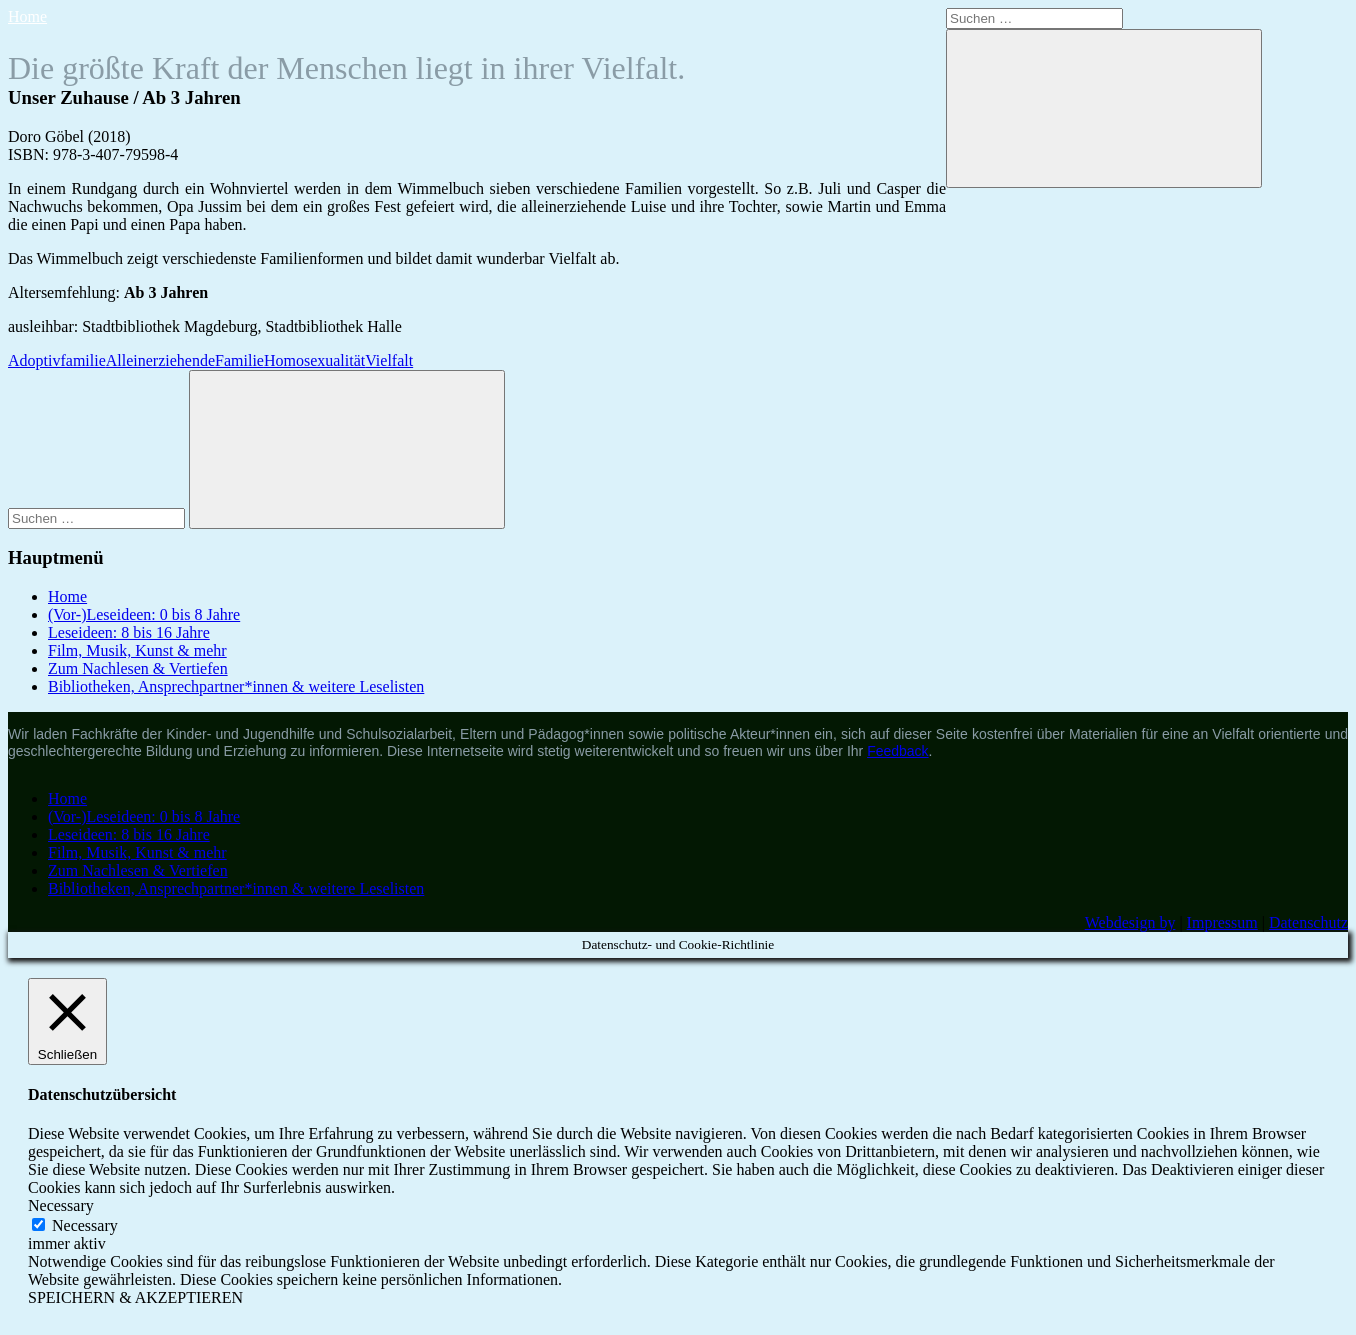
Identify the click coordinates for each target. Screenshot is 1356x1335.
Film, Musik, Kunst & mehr (137, 650)
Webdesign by (1130, 922)
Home (27, 16)
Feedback (897, 751)
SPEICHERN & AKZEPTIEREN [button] (135, 1297)
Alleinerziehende (160, 360)
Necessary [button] (61, 1205)
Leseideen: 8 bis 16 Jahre (129, 632)
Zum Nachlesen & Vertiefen (138, 668)
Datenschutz (1308, 922)
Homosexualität (314, 360)
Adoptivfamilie (57, 360)
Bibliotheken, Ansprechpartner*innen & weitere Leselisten (236, 686)
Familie (239, 360)
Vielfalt (389, 360)
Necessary (85, 1225)
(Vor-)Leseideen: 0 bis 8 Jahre (144, 614)
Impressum (1222, 922)
